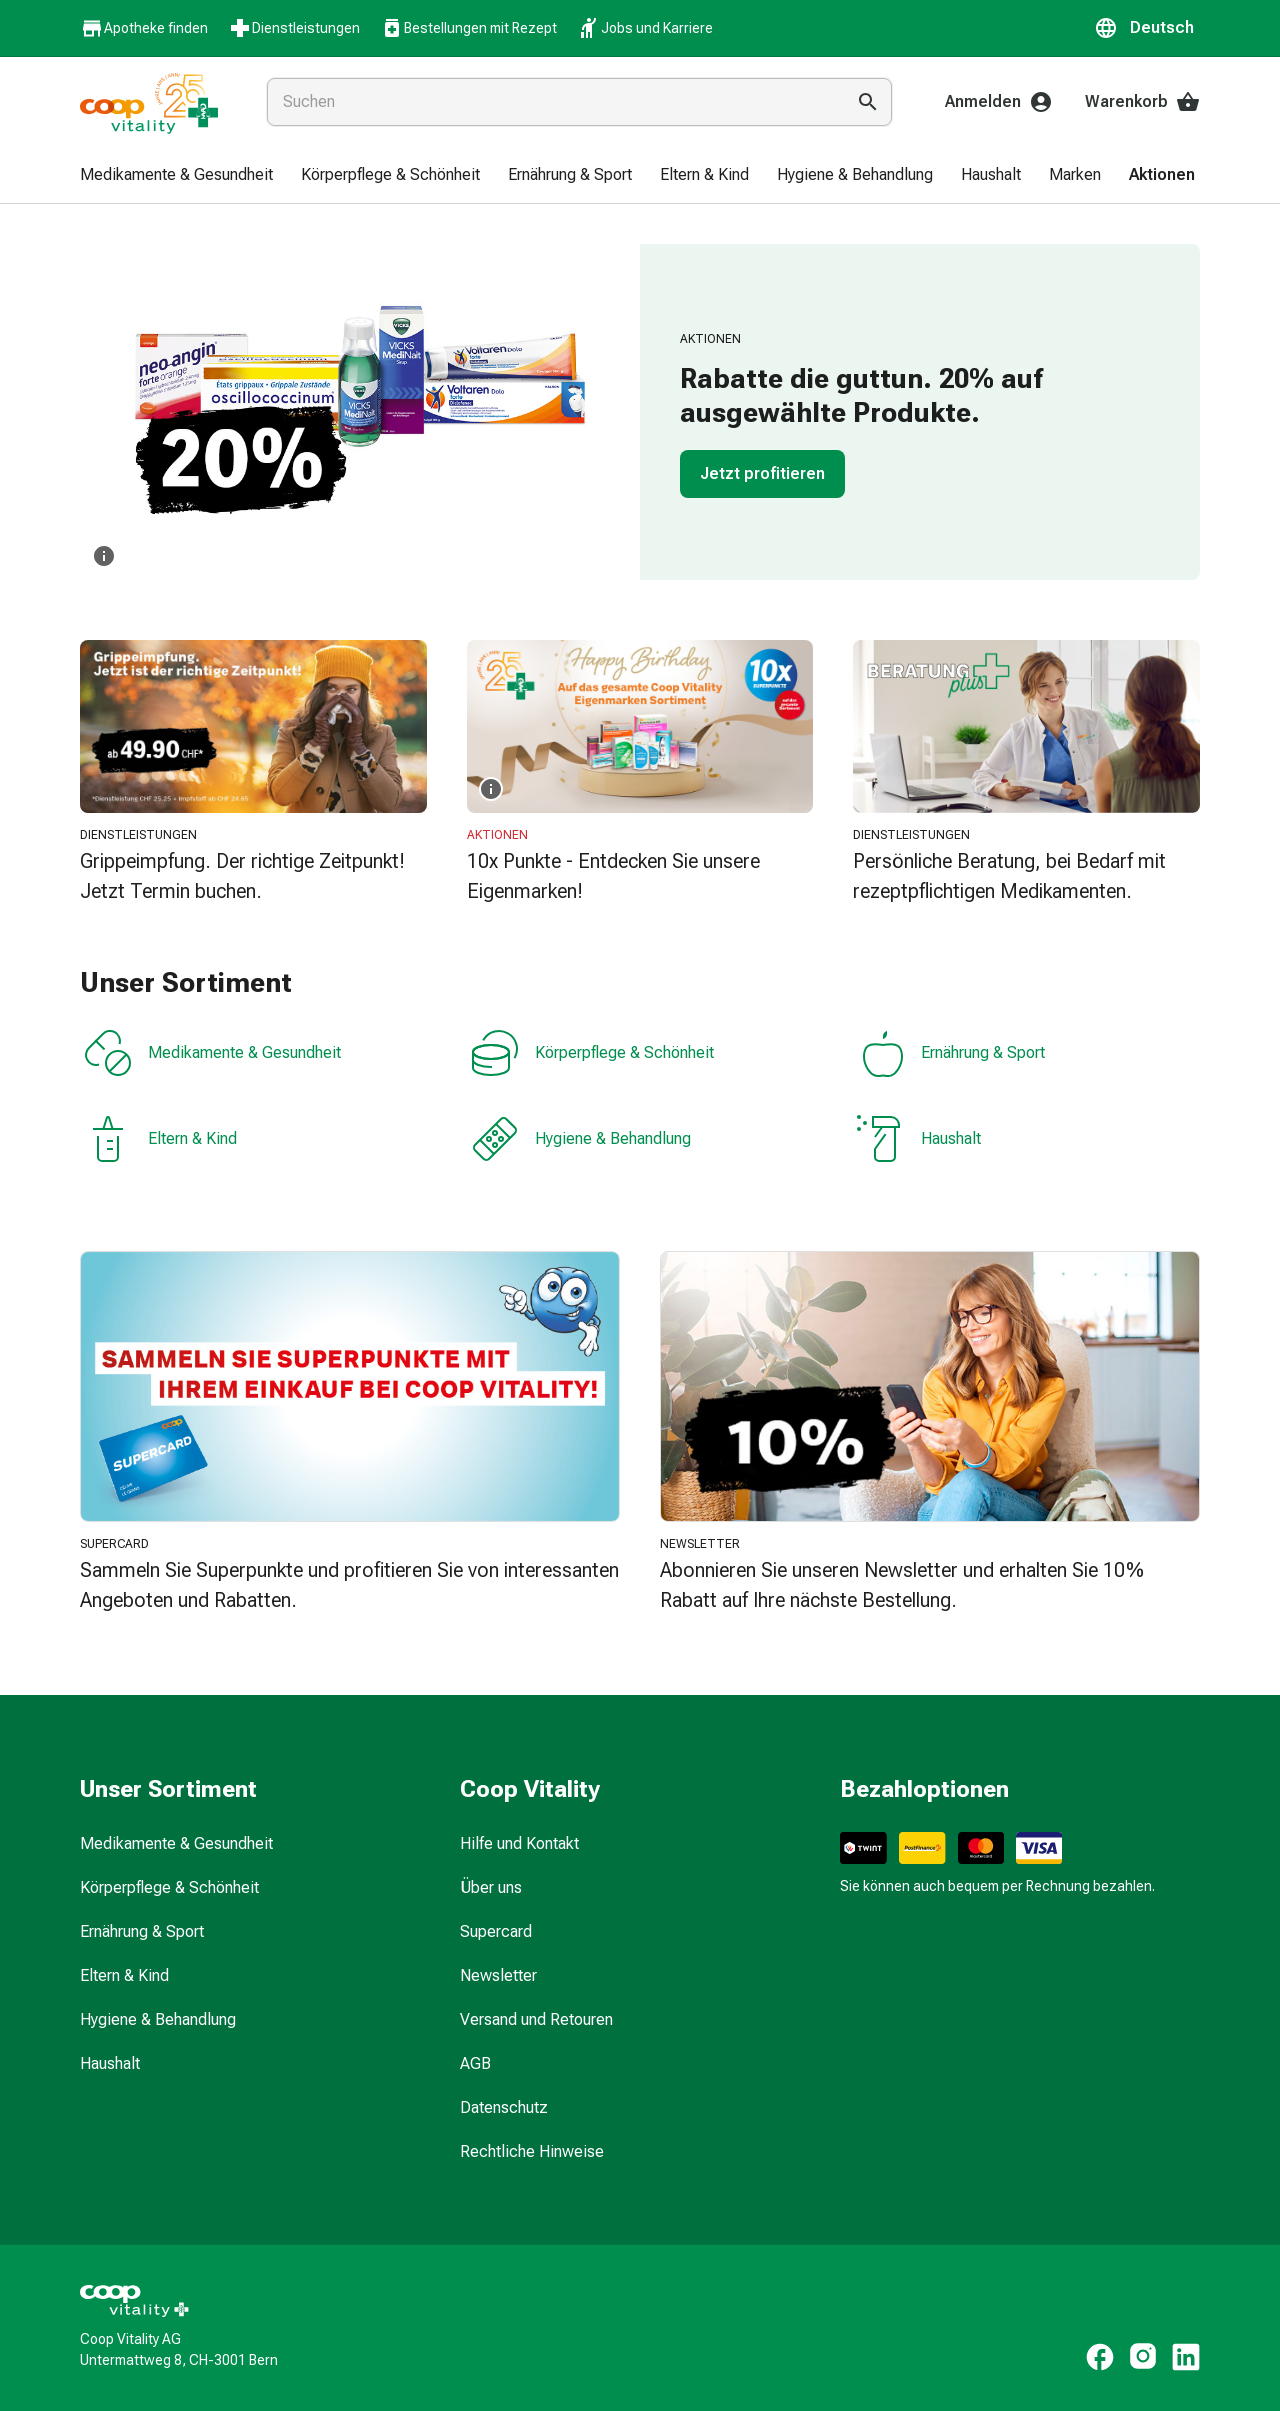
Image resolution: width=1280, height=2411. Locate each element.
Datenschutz (504, 2107)
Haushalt (919, 1139)
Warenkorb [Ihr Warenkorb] (1142, 102)
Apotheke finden (144, 28)
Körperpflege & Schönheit (592, 1053)
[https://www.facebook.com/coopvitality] (1100, 2357)
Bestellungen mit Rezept (468, 28)
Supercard (496, 1931)
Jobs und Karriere (645, 28)
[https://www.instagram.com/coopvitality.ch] (1143, 2357)
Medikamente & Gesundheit (212, 1053)
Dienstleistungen (294, 28)
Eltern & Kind (160, 1139)
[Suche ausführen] (868, 102)
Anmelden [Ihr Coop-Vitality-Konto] (999, 102)
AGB (475, 2063)
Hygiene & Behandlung (581, 1139)
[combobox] (551, 102)
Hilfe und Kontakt (519, 1843)
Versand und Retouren (536, 2019)
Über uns (491, 1887)
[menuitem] (176, 176)
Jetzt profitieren (762, 473)
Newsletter (498, 1975)
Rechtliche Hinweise (532, 2151)
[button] (1147, 28)
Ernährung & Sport (951, 1053)
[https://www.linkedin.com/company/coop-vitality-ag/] (1186, 2357)
